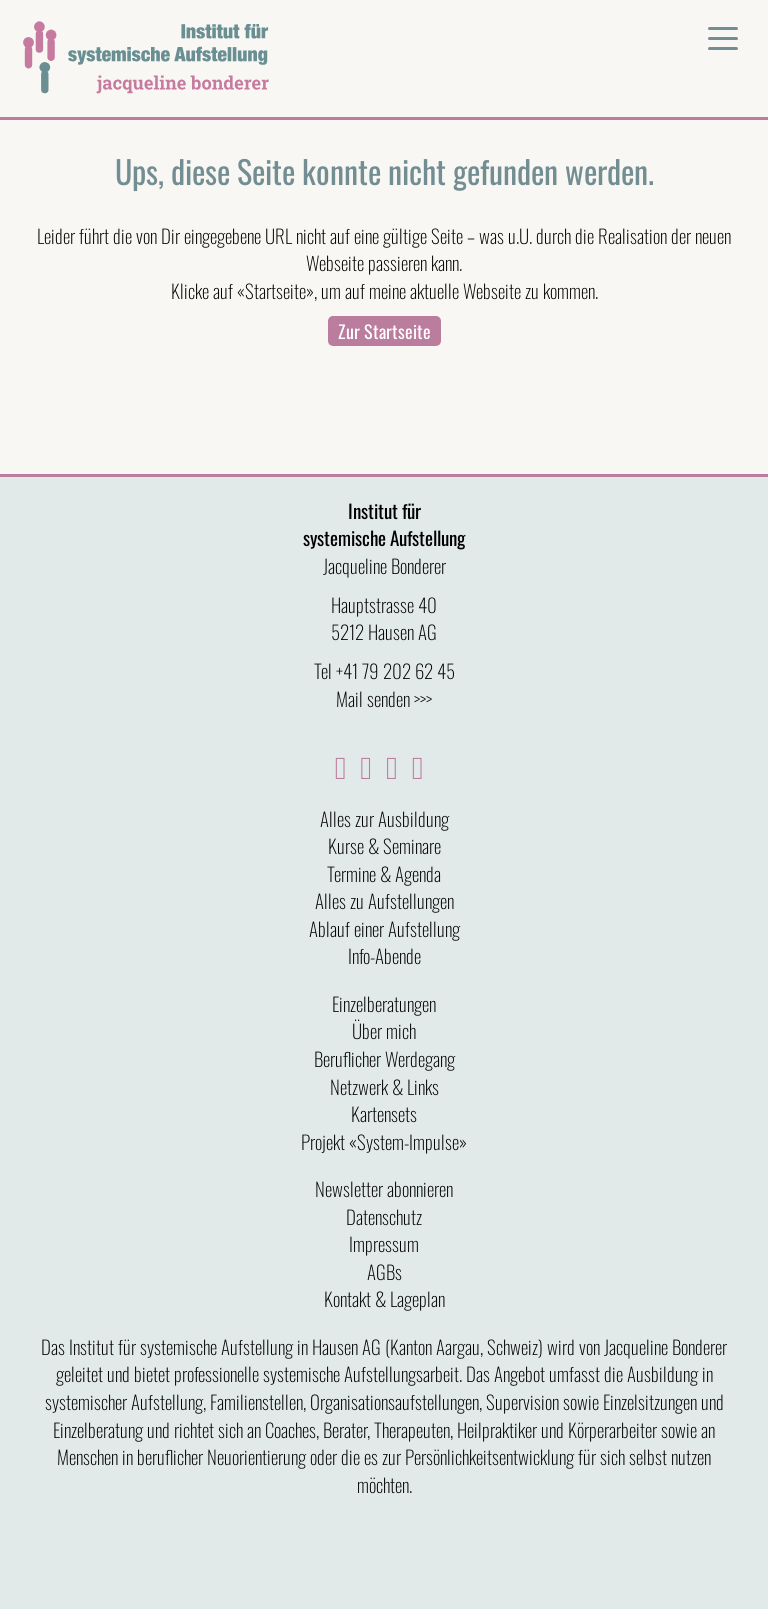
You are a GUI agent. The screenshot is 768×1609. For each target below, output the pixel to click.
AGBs (384, 1271)
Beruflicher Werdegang (384, 1058)
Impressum (384, 1243)
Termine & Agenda (384, 873)
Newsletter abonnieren (384, 1188)
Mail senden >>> (384, 698)
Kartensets (384, 1113)
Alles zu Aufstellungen (384, 900)
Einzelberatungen (384, 1003)
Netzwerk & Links (384, 1086)
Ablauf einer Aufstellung (384, 928)
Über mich (384, 1030)
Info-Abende (384, 955)
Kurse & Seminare (384, 845)
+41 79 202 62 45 (395, 670)
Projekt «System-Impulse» (384, 1141)
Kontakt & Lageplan (384, 1298)
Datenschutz (384, 1216)
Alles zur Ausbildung (384, 818)
